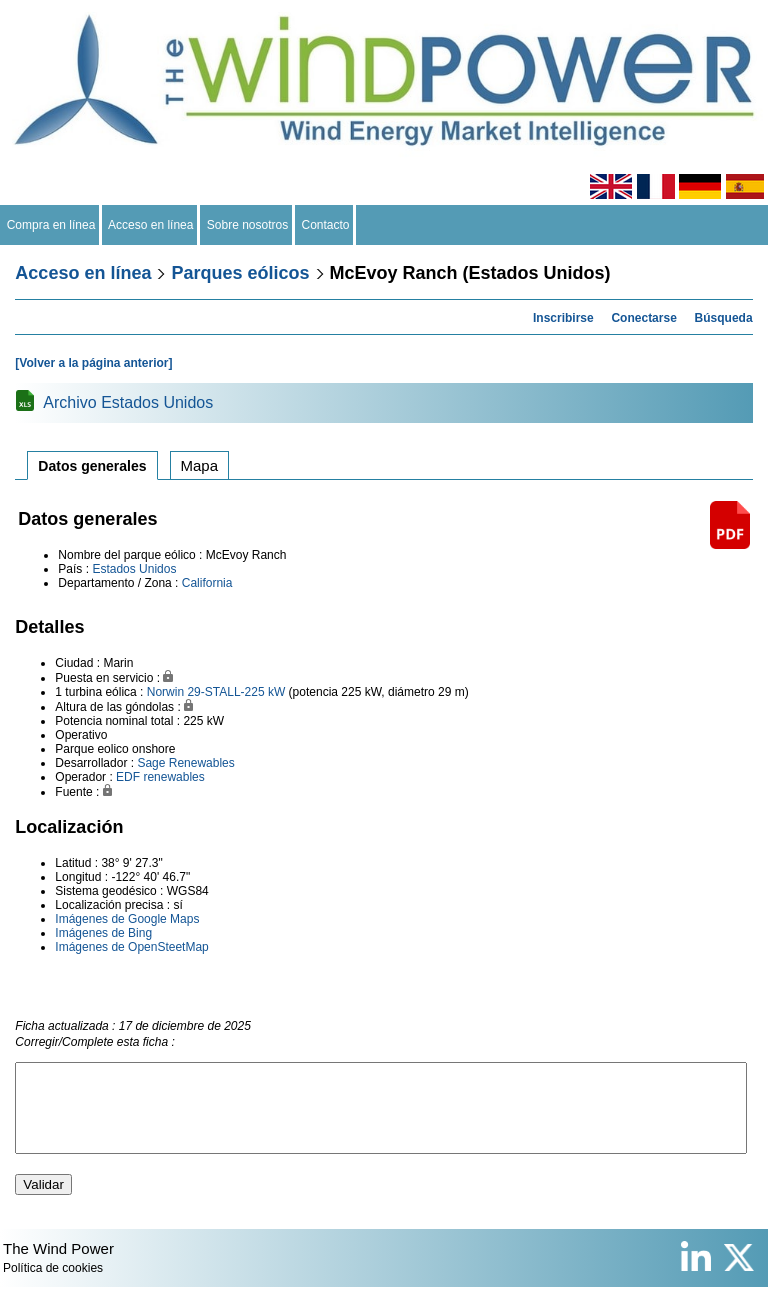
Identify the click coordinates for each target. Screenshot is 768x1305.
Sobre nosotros (247, 225)
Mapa (200, 465)
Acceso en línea (151, 225)
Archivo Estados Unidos (128, 402)
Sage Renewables (185, 763)
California (207, 583)
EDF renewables (160, 777)
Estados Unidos (134, 569)
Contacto (325, 225)
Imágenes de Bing (103, 933)
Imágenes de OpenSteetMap (131, 947)
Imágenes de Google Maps (127, 919)
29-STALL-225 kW (236, 692)
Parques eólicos (240, 273)
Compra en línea (51, 225)
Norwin (165, 692)
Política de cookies (53, 1286)
